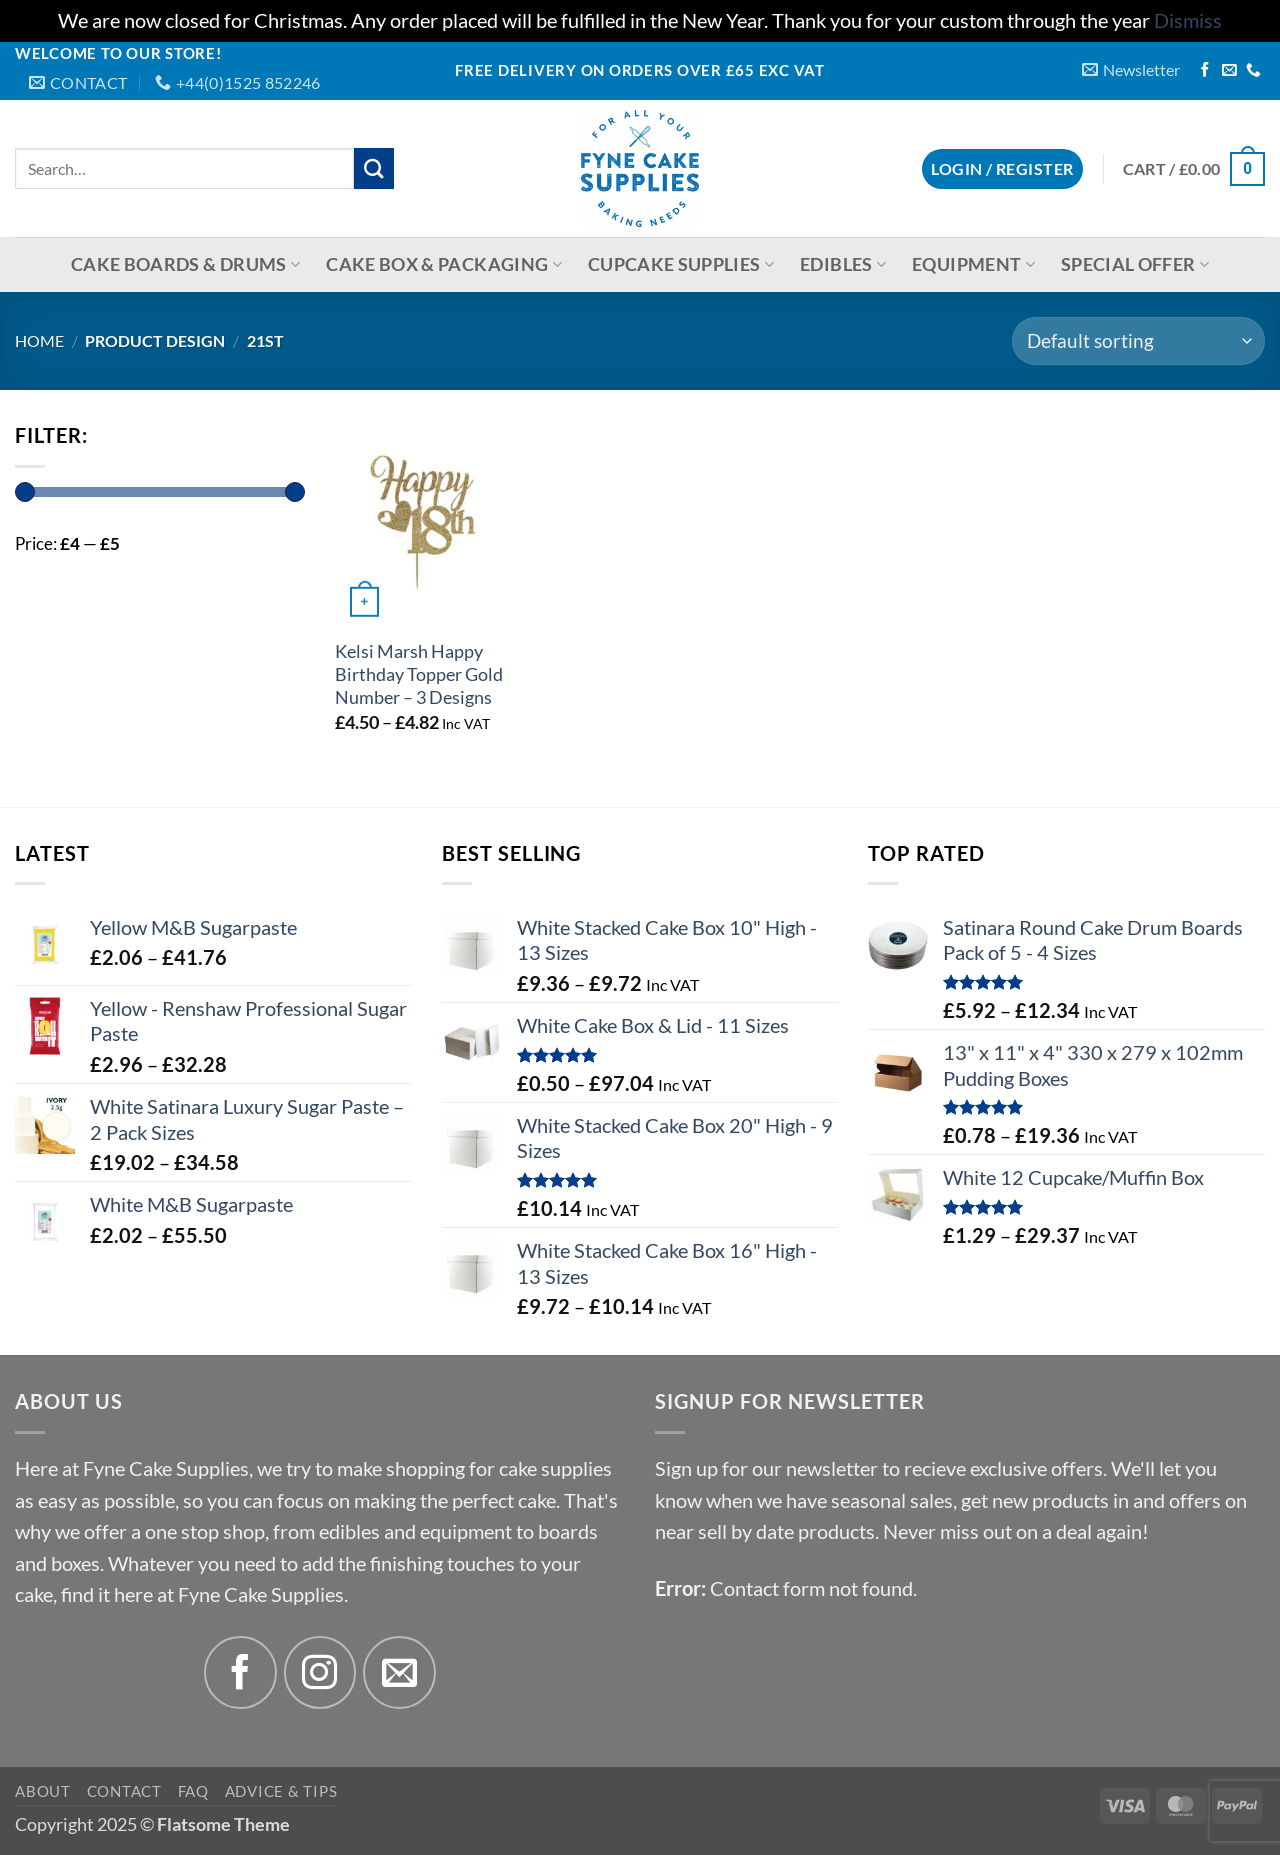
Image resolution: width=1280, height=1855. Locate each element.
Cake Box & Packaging (444, 264)
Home (39, 340)
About (43, 1791)
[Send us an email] (1229, 71)
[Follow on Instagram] (320, 1672)
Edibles (843, 264)
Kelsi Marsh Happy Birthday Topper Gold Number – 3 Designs (419, 674)
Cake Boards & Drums (185, 264)
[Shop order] (1138, 341)
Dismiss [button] (1188, 20)
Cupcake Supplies (681, 264)
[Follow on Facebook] (1205, 71)
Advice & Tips (281, 1791)
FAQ (193, 1791)
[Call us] (1253, 71)
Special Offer (1135, 264)
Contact (124, 1791)
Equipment (973, 264)
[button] (1131, 69)
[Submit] (374, 168)
